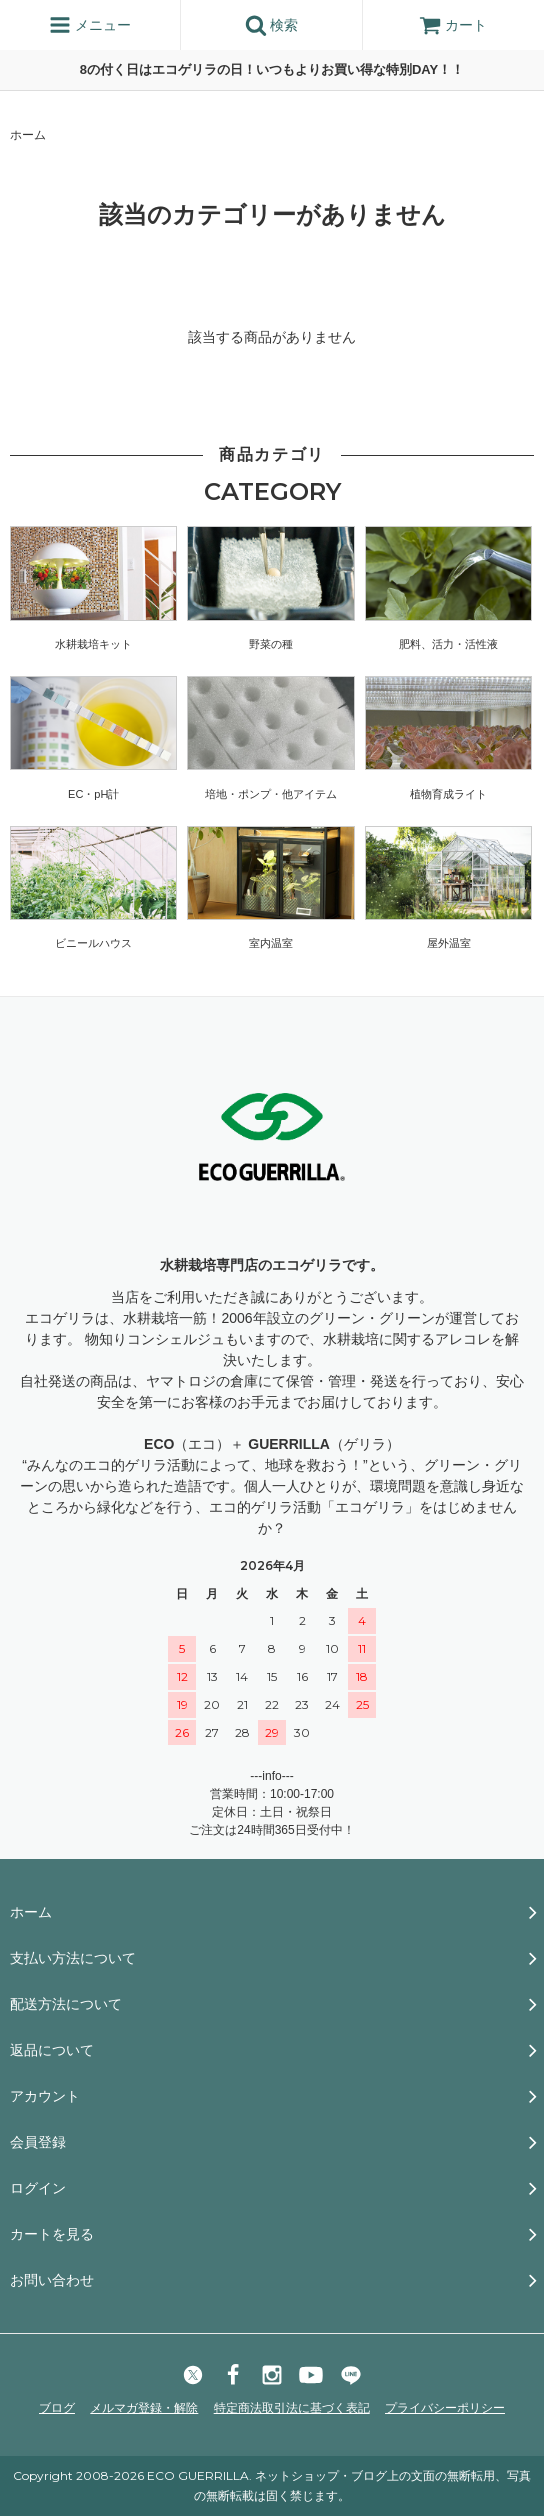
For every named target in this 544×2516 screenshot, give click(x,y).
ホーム (28, 135)
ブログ (57, 2408)
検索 (272, 25)
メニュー (90, 25)
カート (453, 25)
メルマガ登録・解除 (144, 2408)
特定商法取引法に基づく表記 (292, 2408)
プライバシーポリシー (445, 2408)
